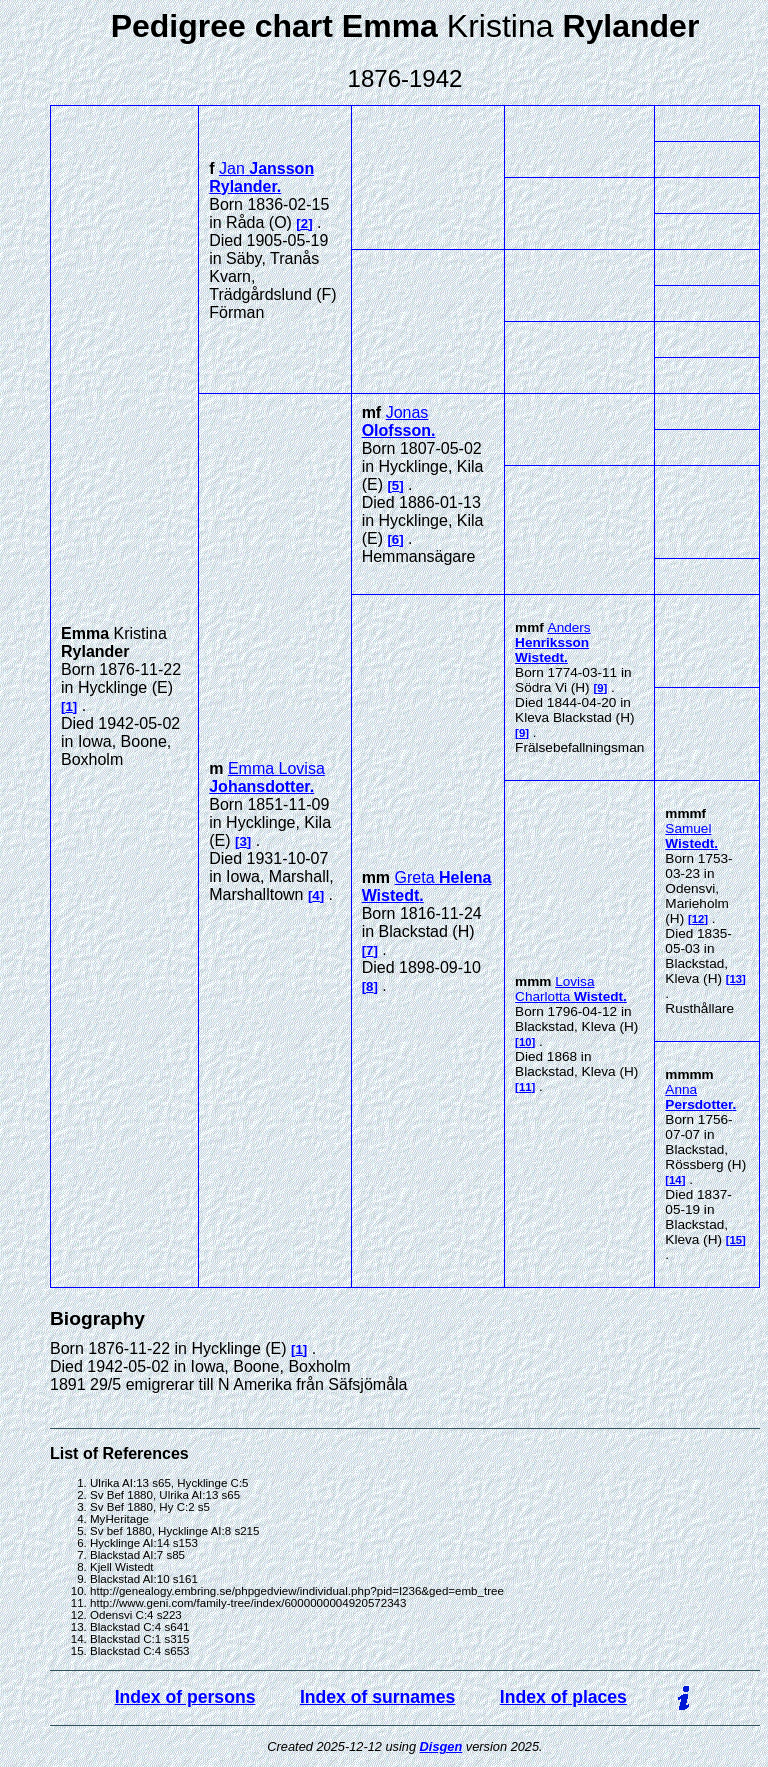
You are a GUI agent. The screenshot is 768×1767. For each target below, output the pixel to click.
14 (675, 1180)
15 (736, 1240)
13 (736, 979)
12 (698, 919)
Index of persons (185, 1697)
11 (525, 1087)
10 (525, 1042)
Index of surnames (377, 1697)
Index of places (563, 1697)
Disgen (441, 1746)
